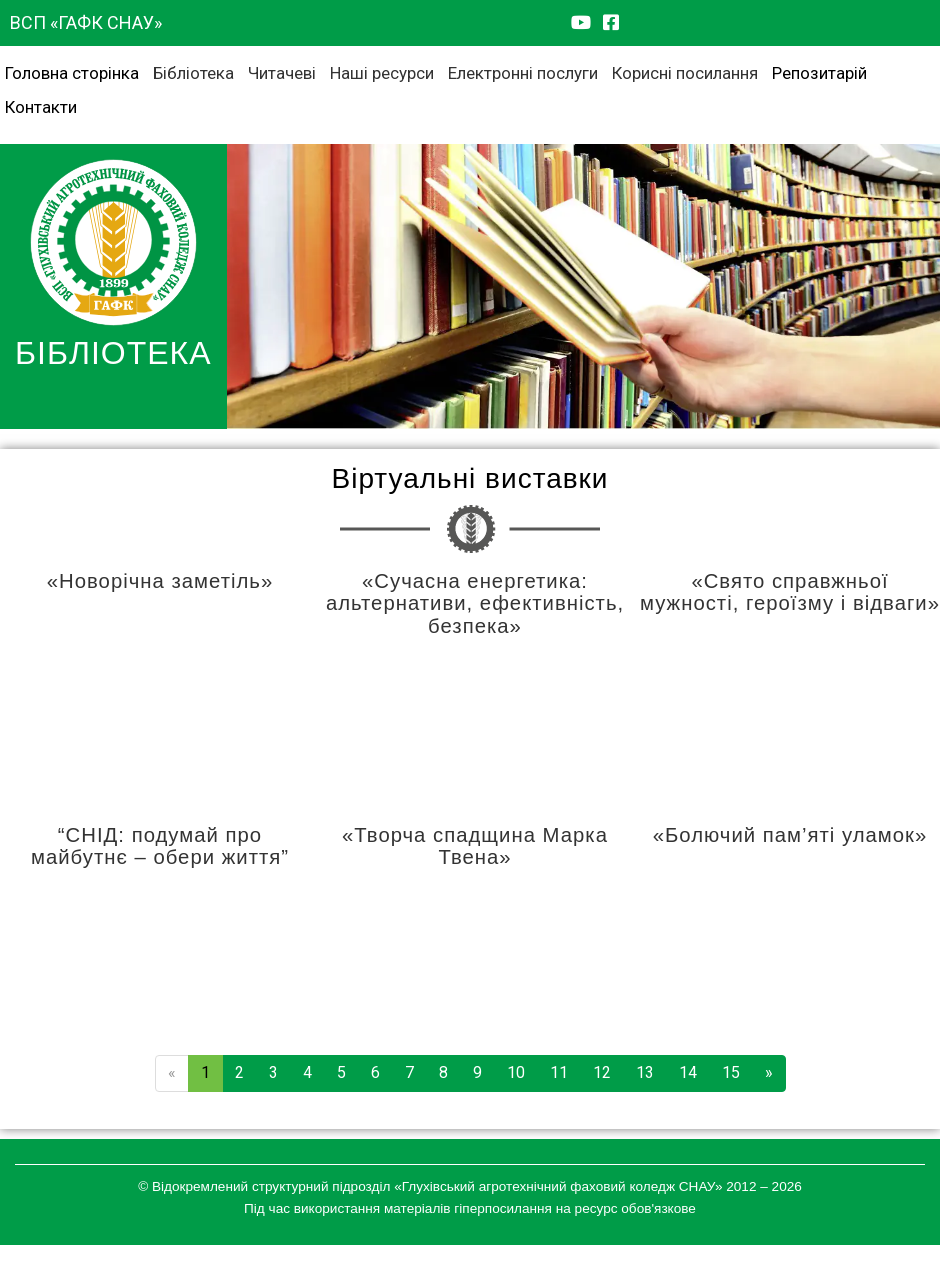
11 (559, 1072)
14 (688, 1072)
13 (645, 1072)
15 (731, 1072)
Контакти (41, 107)
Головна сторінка (72, 73)
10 (516, 1072)
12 (602, 1072)
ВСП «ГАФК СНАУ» (86, 22)
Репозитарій (819, 73)
